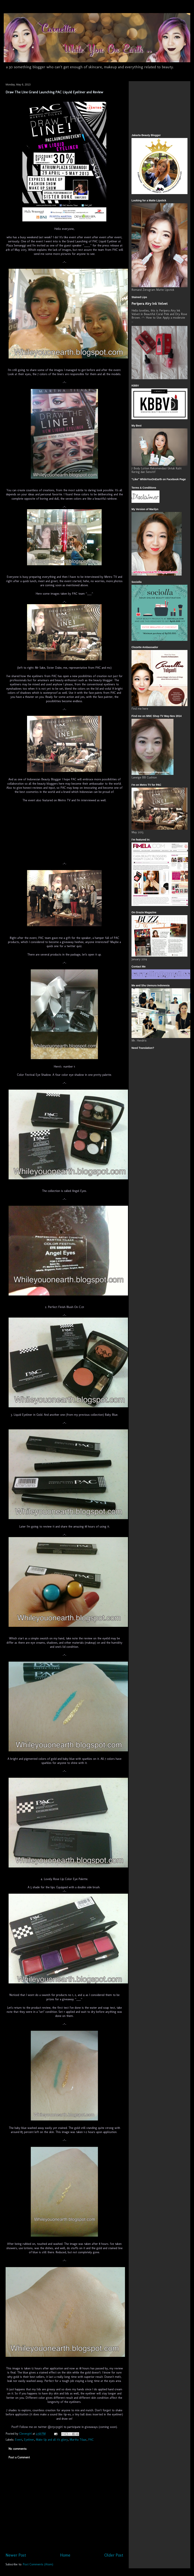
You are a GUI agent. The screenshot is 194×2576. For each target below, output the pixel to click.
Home (65, 2555)
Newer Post (16, 2555)
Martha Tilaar (78, 2439)
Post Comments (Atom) (38, 2564)
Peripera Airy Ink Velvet (150, 303)
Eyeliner (29, 2439)
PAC (91, 2439)
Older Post (113, 2555)
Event (18, 2439)
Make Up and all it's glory (52, 2439)
